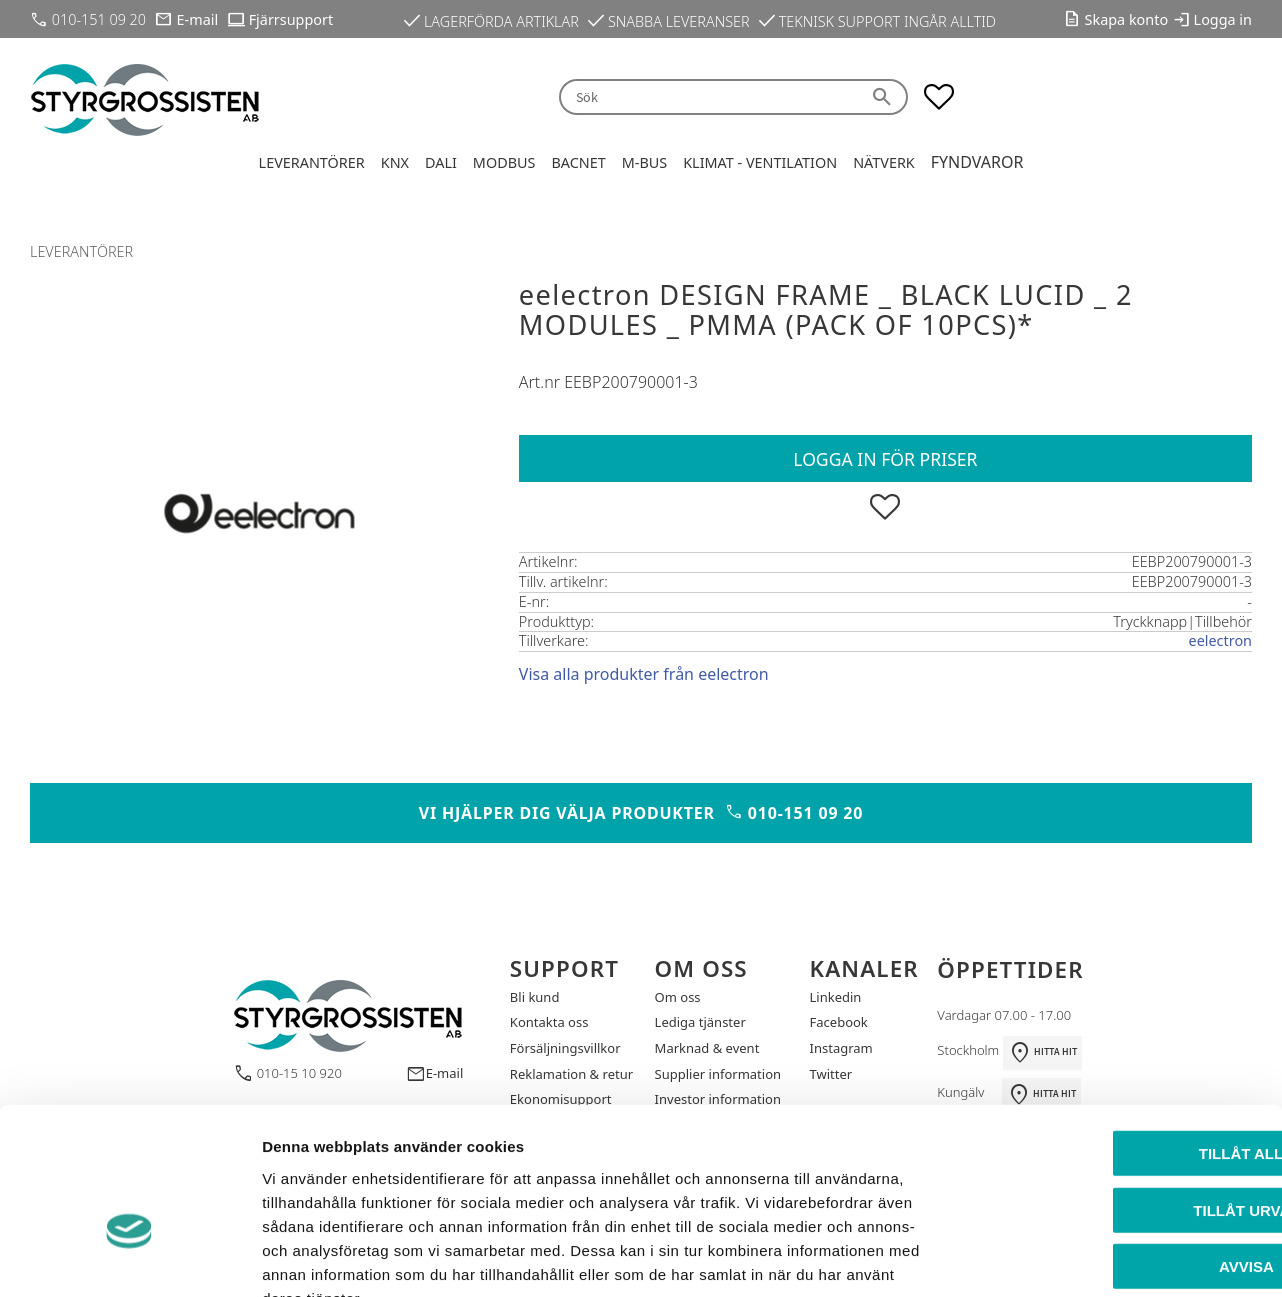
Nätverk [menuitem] (884, 162)
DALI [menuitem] (441, 162)
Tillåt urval (1115, 1089)
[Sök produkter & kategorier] (709, 97)
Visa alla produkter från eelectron (644, 674)
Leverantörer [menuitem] (312, 162)
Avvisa (1115, 1145)
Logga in (1223, 19)
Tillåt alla (1114, 1032)
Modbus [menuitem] (504, 162)
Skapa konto (1127, 19)
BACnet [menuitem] (578, 162)
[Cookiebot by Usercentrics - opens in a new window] (129, 1258)
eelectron (1220, 640)
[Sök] (884, 97)
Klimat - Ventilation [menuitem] (760, 162)
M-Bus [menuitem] (644, 162)
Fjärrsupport (291, 19)
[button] (939, 97)
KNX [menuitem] (395, 162)
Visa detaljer (1086, 1257)
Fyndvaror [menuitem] (977, 162)
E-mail (198, 19)
